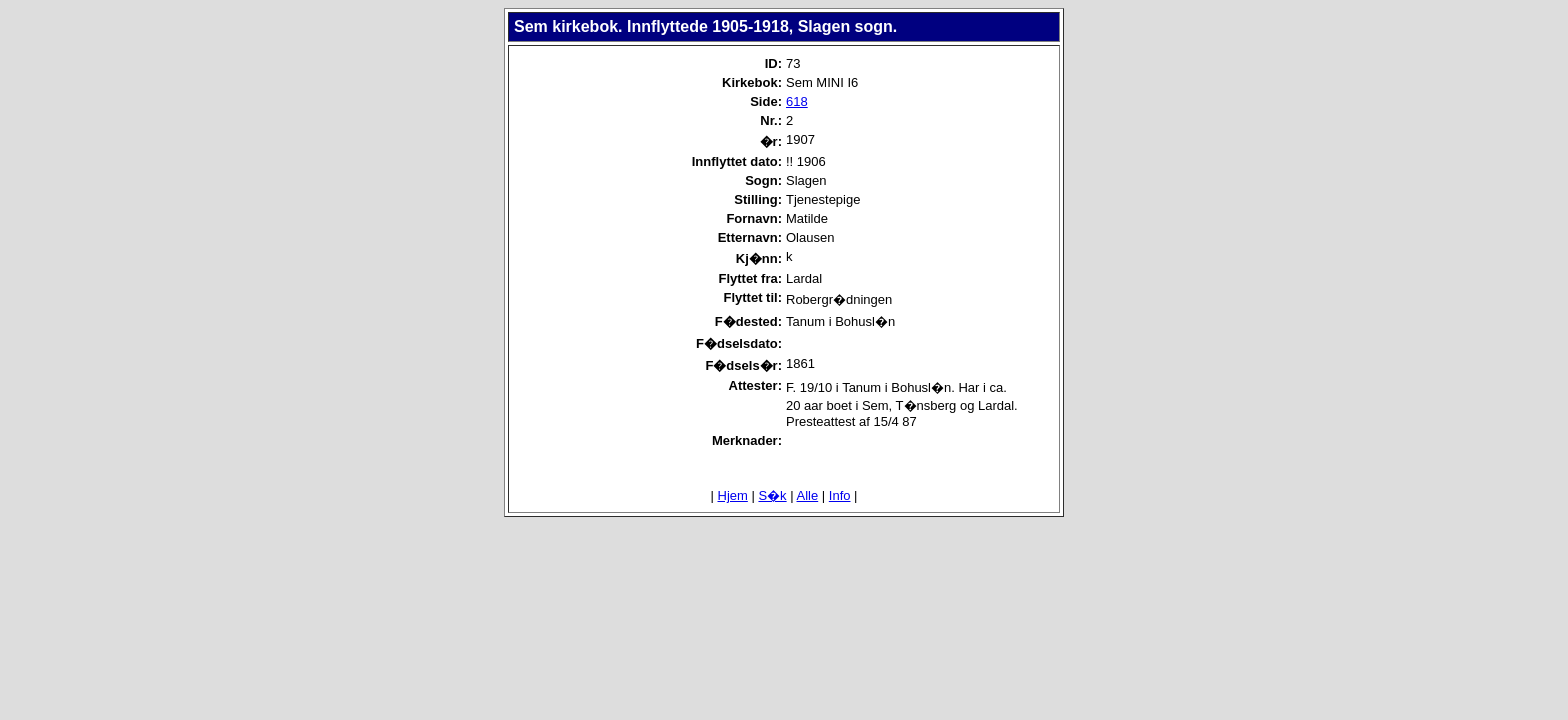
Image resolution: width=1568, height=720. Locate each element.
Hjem (733, 495)
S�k (772, 495)
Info (840, 495)
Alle (808, 495)
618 (797, 101)
